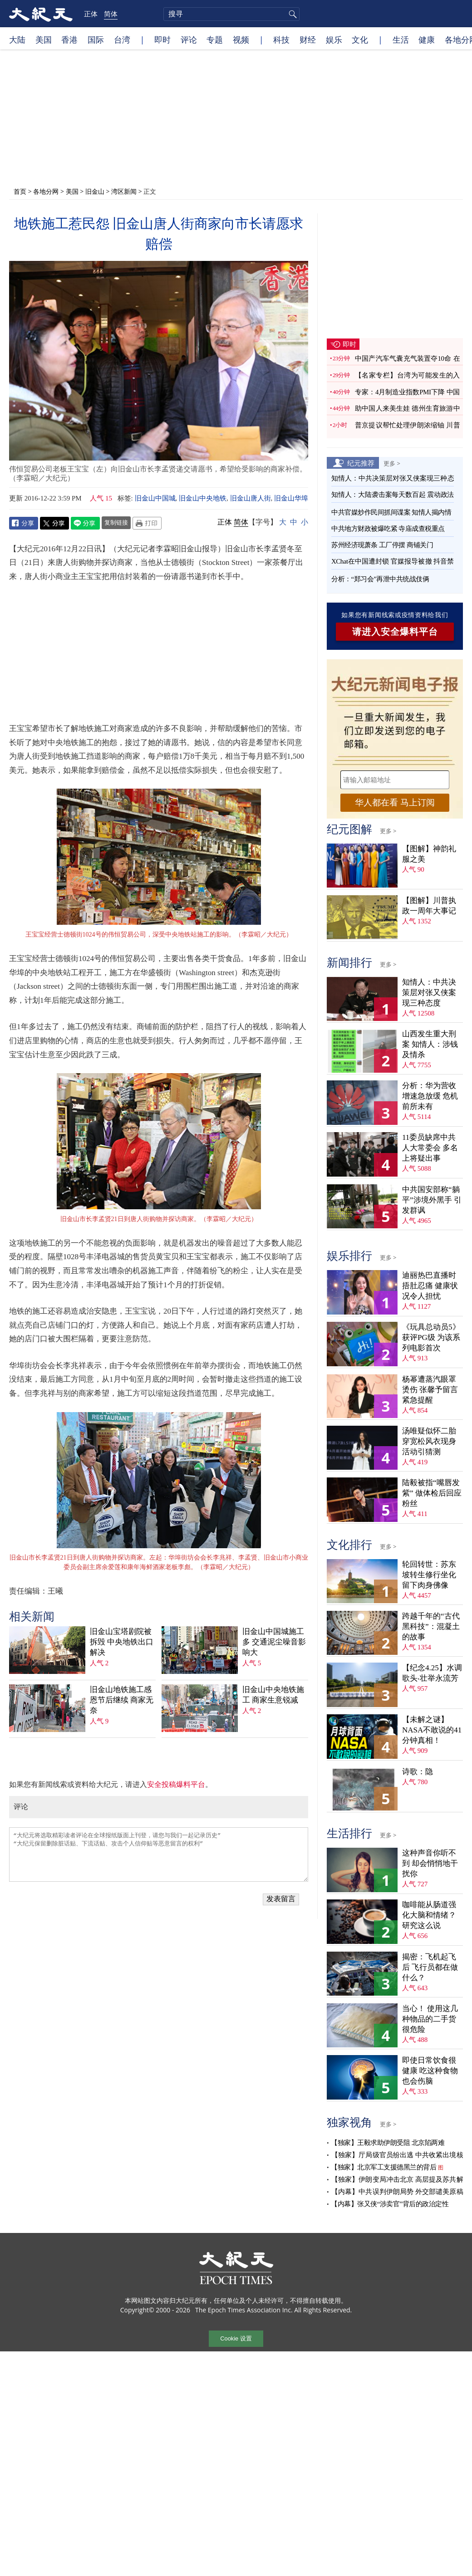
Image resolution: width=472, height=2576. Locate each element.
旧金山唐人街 (250, 498)
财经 (308, 39)
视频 (241, 39)
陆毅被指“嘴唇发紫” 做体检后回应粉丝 (432, 1493)
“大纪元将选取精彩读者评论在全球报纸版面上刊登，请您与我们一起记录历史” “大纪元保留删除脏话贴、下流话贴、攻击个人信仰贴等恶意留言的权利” (158, 1854)
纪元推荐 (360, 462)
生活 (401, 39)
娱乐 (334, 39)
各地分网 (46, 191)
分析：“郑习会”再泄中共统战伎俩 (380, 579)
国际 (96, 39)
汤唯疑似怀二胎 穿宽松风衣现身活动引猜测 (429, 1441)
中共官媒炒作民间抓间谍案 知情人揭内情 (391, 512)
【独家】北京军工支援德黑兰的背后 (383, 2167)
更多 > (392, 463)
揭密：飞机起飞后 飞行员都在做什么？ (430, 1967)
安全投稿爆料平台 (176, 1784)
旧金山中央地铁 (202, 498)
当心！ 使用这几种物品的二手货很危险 (430, 2019)
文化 (360, 39)
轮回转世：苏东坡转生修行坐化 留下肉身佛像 (429, 1575)
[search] (231, 14)
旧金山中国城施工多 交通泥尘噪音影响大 (274, 1642)
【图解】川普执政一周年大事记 (429, 905)
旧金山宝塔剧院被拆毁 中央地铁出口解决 (121, 1642)
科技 (281, 39)
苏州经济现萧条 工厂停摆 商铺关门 (382, 545)
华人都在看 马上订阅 (395, 802)
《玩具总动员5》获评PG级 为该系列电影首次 (431, 1337)
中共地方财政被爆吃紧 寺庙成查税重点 (388, 528)
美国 (43, 39)
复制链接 (116, 522)
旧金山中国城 (155, 498)
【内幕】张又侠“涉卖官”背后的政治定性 (389, 2204)
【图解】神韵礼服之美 (429, 854)
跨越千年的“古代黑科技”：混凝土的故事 (431, 1626)
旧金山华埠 (291, 498)
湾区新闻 (124, 191)
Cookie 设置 (235, 2338)
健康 (426, 39)
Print (147, 523)
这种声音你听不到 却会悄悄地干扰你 (430, 1863)
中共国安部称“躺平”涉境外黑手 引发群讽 (432, 1200)
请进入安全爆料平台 (395, 632)
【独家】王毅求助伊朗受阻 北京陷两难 (387, 2142)
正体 (91, 13)
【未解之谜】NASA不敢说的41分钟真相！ (432, 1730)
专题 (214, 39)
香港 (69, 39)
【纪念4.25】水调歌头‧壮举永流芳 (432, 1673)
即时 (162, 39)
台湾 (122, 39)
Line (85, 523)
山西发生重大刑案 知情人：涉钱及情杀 (430, 1044)
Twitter (54, 523)
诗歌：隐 (417, 1771)
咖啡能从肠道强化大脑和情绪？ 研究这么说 (429, 1915)
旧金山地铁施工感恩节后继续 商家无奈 (121, 1700)
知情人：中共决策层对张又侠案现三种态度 (429, 992)
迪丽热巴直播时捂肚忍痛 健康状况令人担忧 (430, 1285)
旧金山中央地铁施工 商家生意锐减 (273, 1694)
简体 (111, 13)
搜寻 (291, 14)
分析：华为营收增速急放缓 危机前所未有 (430, 1096)
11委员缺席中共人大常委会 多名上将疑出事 (430, 1148)
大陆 (17, 39)
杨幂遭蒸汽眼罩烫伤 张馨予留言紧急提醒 (430, 1389)
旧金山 (94, 191)
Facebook (23, 523)
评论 (189, 39)
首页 (20, 191)
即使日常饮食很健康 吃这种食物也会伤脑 (430, 2070)
